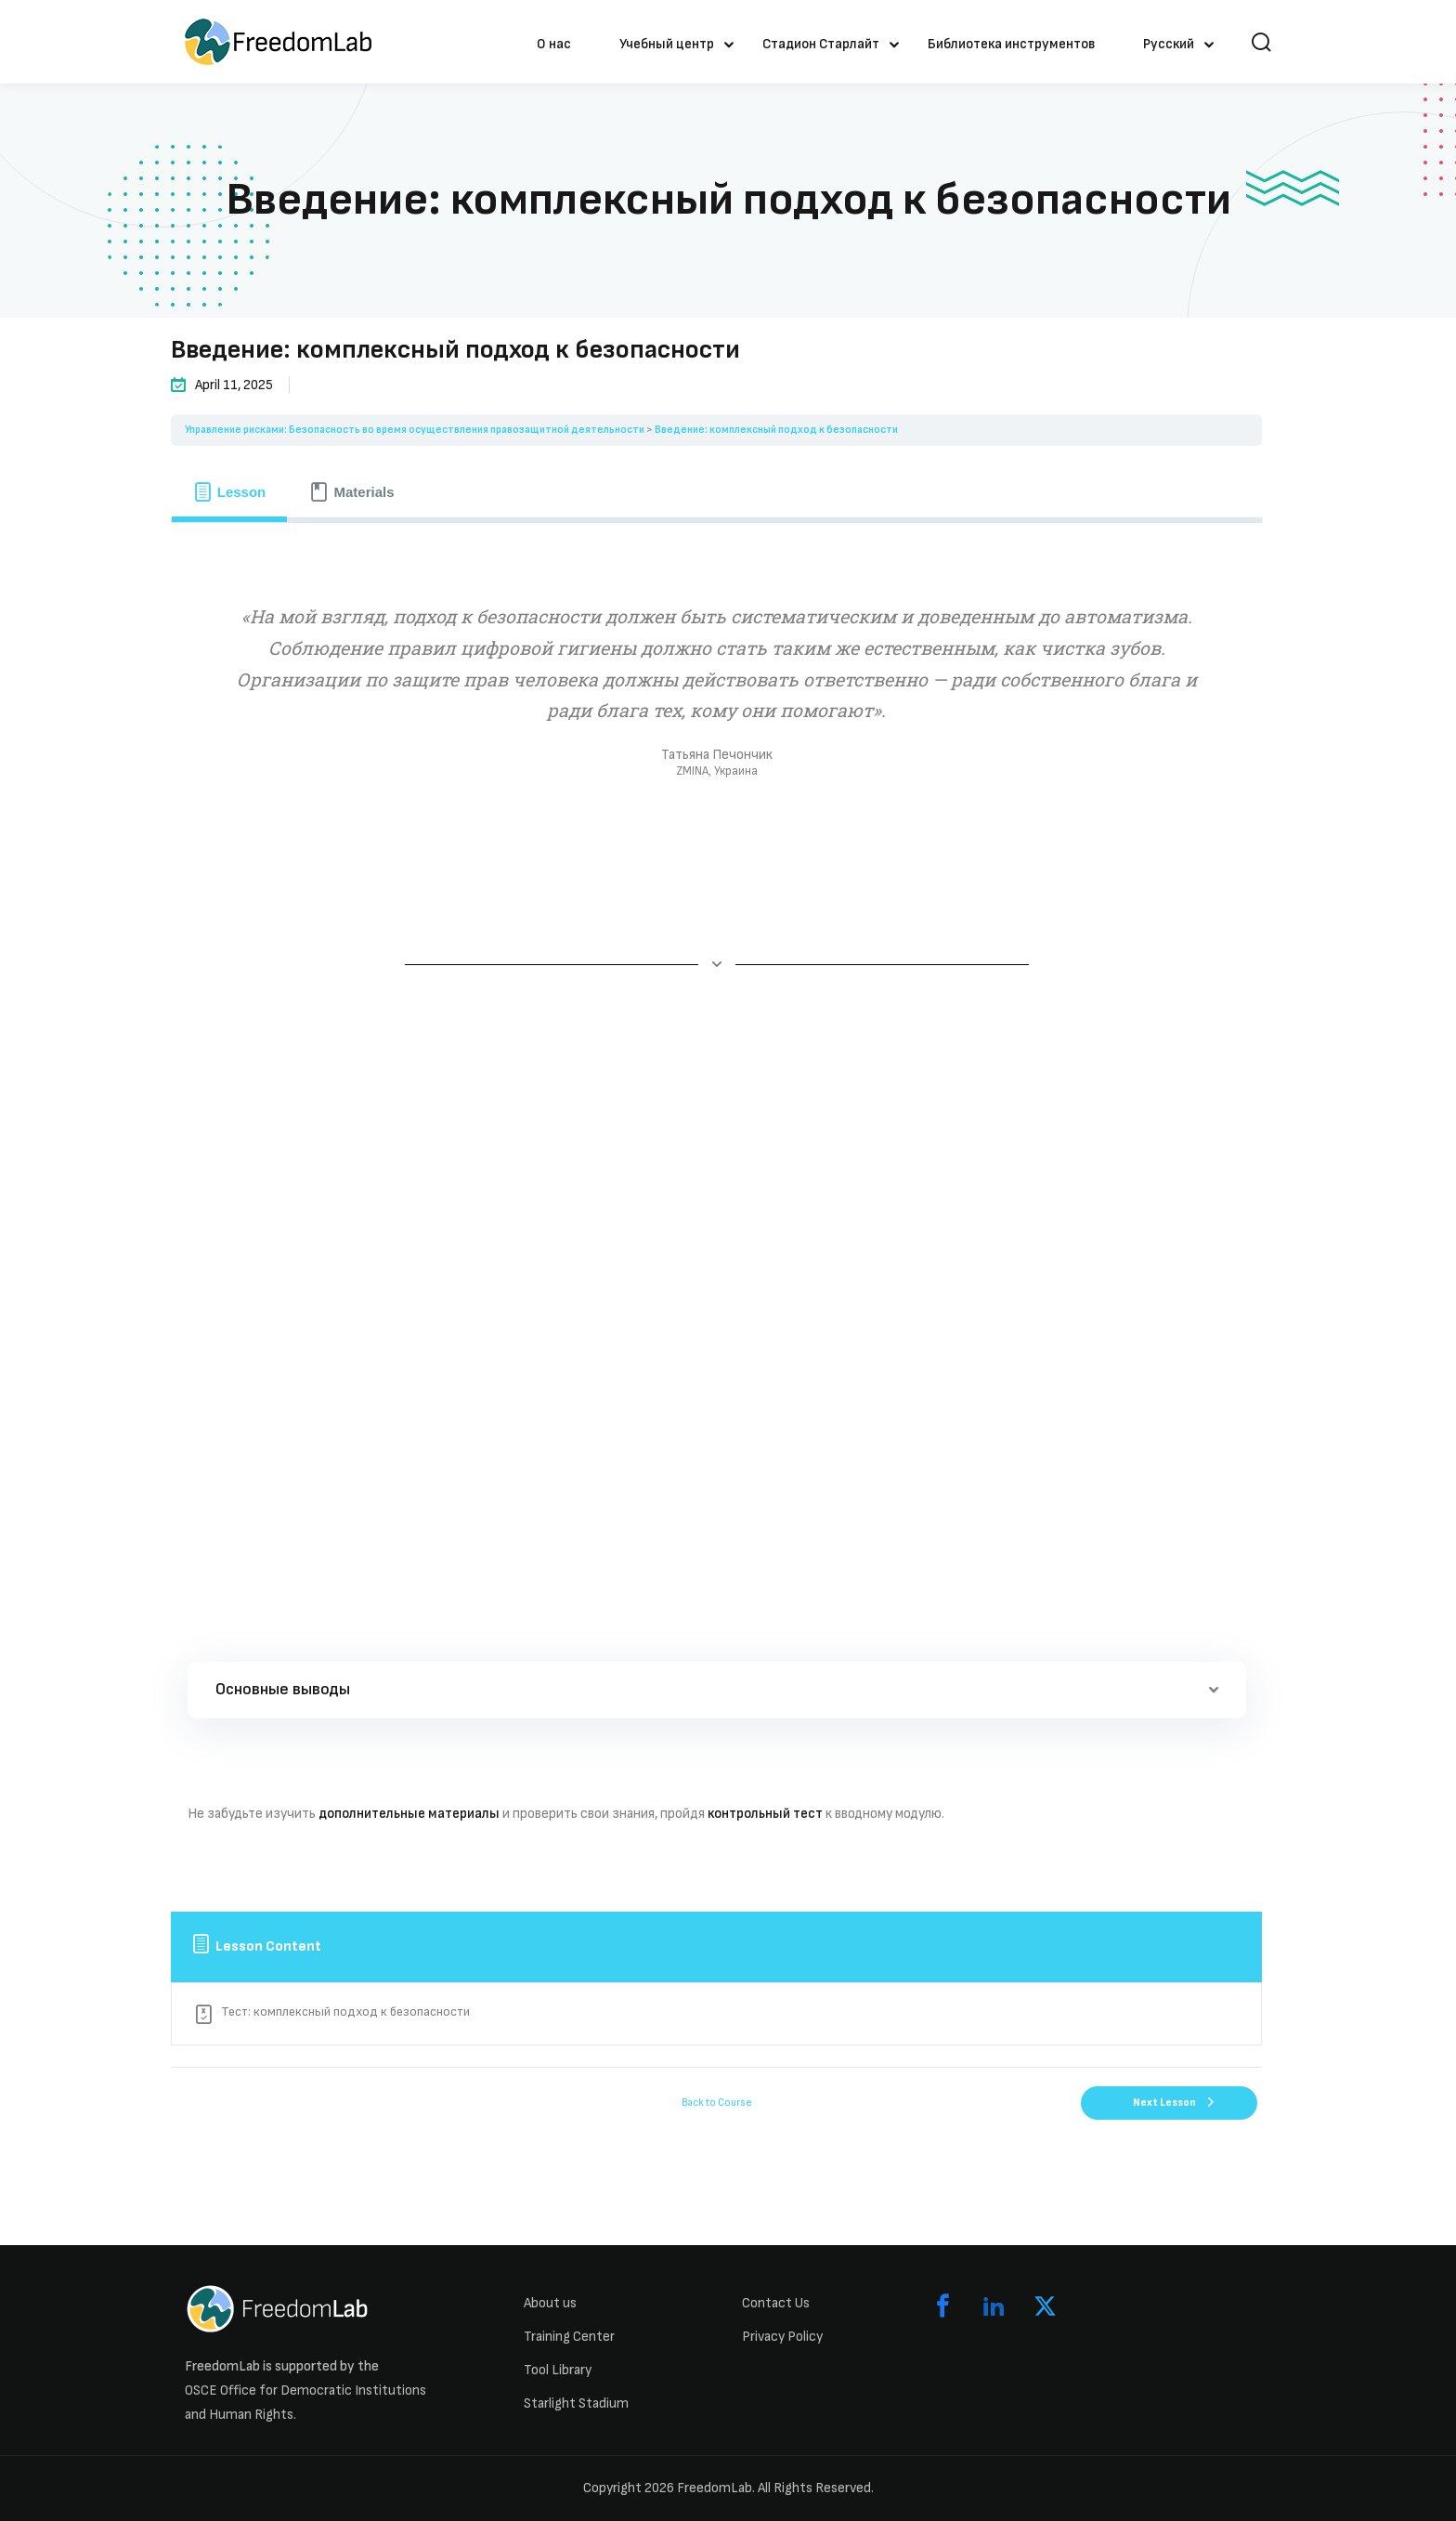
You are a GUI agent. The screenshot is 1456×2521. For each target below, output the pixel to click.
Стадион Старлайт (820, 44)
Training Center (569, 2336)
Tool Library (558, 2370)
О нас (554, 44)
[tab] (229, 491)
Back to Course (717, 2102)
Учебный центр (666, 44)
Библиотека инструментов (1011, 44)
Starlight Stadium (576, 2403)
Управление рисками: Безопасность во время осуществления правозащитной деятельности (414, 430)
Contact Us (776, 2303)
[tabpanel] (716, 1206)
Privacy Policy (782, 2336)
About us (550, 2303)
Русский (1168, 44)
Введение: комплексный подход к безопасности (776, 430)
